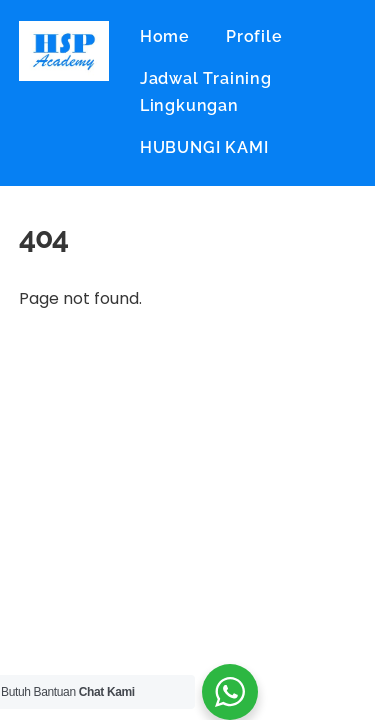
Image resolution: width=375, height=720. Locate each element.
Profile (254, 36)
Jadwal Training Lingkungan (206, 91)
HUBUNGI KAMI (204, 147)
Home (165, 36)
